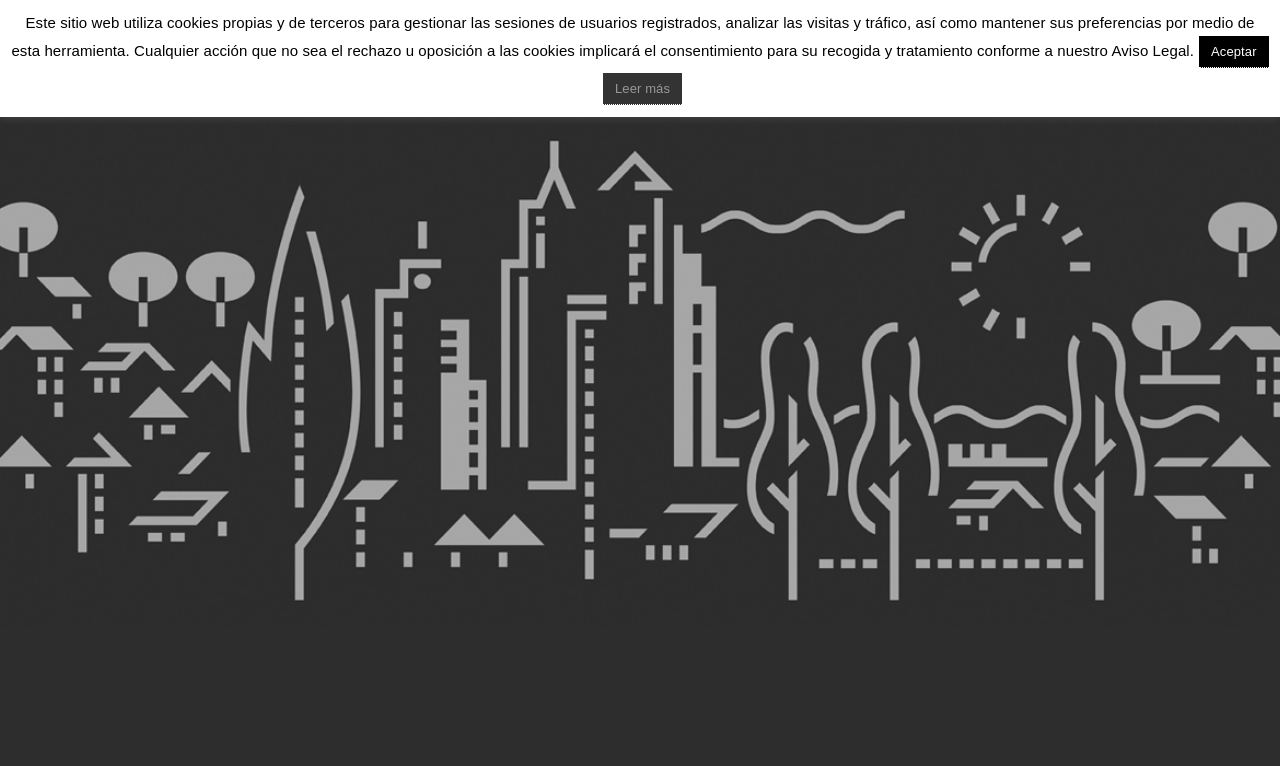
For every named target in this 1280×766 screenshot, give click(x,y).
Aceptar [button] (1234, 51)
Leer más (642, 88)
